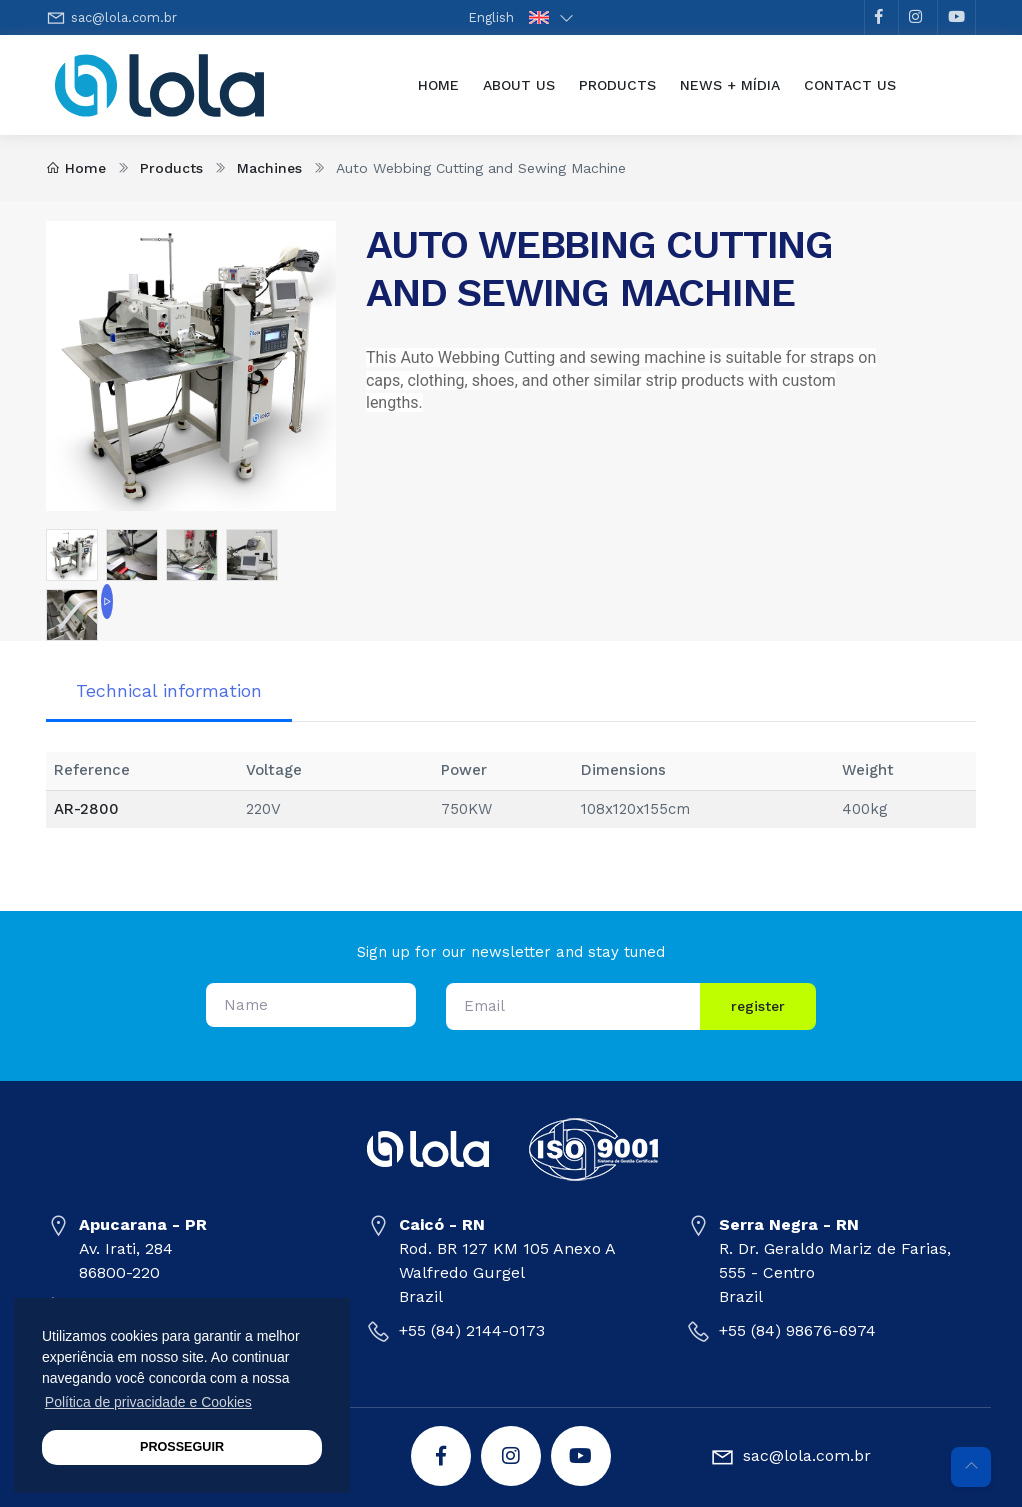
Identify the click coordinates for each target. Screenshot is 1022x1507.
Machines (269, 168)
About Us (519, 85)
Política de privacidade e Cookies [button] (148, 1402)
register (758, 1006)
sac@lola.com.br (124, 17)
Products (617, 85)
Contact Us (850, 85)
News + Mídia (730, 85)
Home (444, 83)
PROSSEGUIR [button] (182, 1447)
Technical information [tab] (169, 690)
